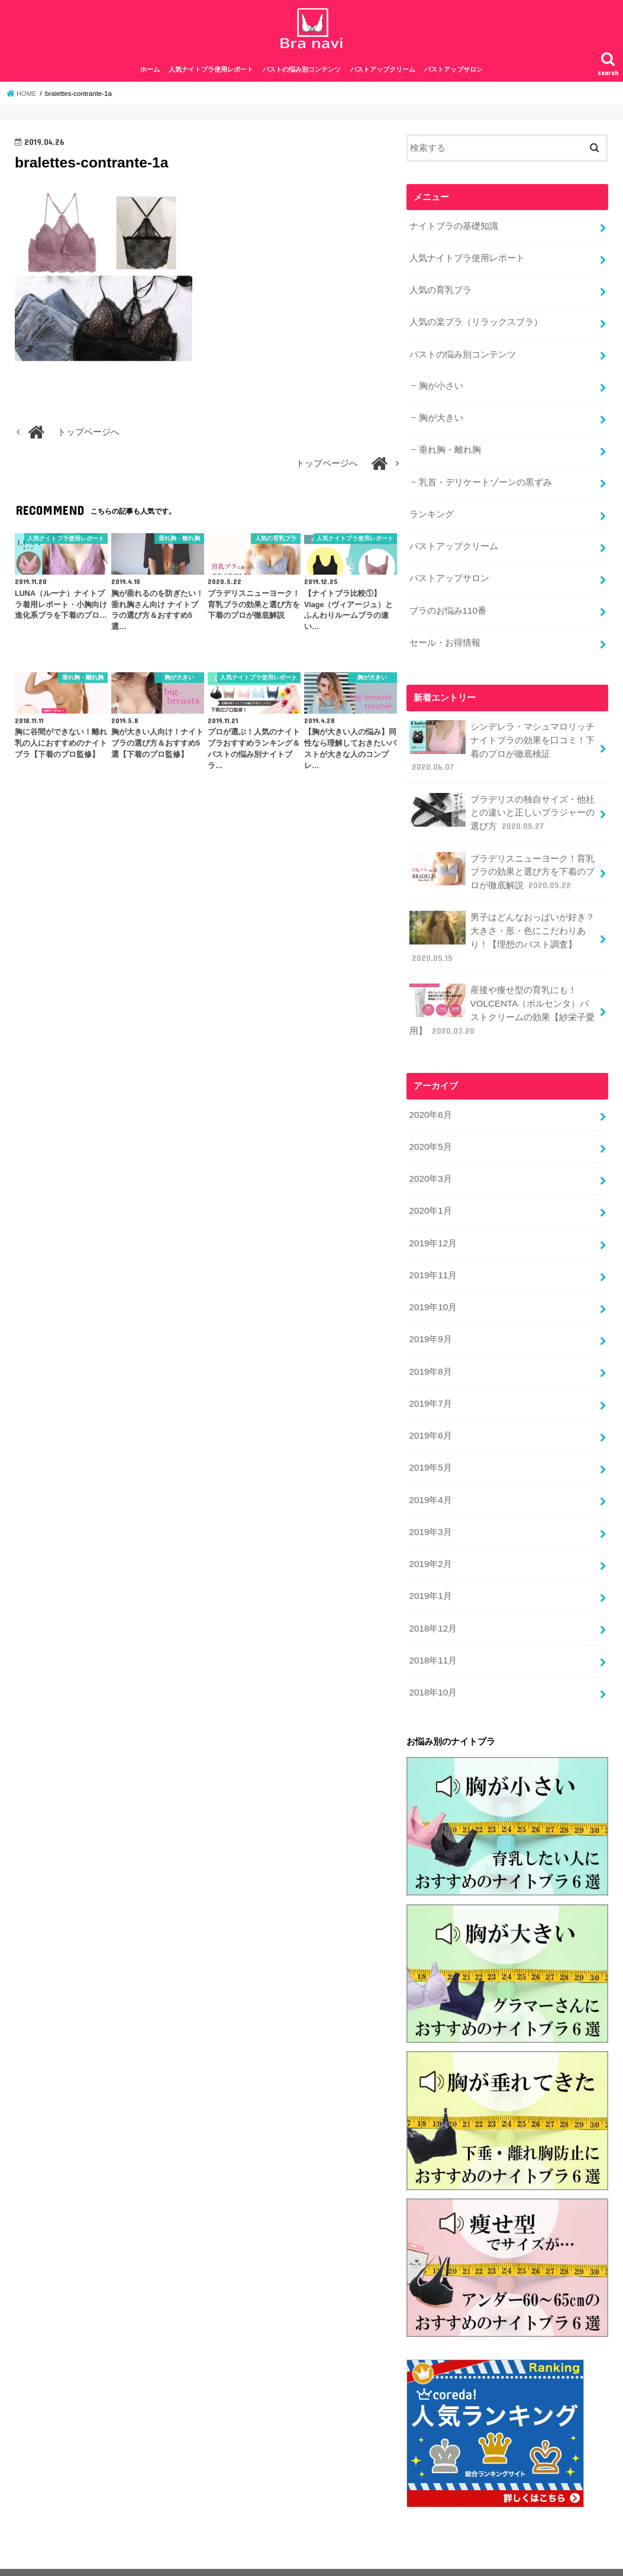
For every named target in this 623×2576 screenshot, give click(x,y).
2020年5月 (430, 1132)
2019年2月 (430, 1539)
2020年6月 (430, 1100)
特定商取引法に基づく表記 (168, 2557)
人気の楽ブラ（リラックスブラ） (475, 325)
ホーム (150, 75)
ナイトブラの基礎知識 (453, 232)
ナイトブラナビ (498, 2558)
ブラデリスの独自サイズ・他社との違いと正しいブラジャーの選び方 (501, 805)
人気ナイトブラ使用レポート (211, 75)
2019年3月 (430, 1508)
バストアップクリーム (382, 75)
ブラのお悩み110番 (447, 606)
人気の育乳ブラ (440, 294)
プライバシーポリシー (63, 2557)
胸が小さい (440, 387)
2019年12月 (432, 1226)
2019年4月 (430, 1476)
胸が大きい (440, 419)
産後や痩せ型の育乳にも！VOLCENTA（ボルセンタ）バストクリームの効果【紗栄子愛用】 (502, 998)
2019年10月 (432, 1289)
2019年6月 (430, 1413)
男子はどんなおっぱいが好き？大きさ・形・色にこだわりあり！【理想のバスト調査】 (501, 927)
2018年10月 (432, 1664)
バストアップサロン (453, 75)
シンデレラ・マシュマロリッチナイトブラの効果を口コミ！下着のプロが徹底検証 (501, 741)
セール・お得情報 (444, 638)
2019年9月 (430, 1320)
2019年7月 (430, 1382)
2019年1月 (430, 1570)
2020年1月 (430, 1195)
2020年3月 (430, 1163)
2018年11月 (432, 1633)
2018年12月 (432, 1602)
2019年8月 (430, 1351)
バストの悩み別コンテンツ (302, 75)
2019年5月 (430, 1445)
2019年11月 (432, 1257)
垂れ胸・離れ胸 (449, 450)
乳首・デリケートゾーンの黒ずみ (484, 481)
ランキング (431, 513)
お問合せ (249, 2557)
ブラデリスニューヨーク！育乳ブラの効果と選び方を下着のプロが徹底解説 (501, 862)
